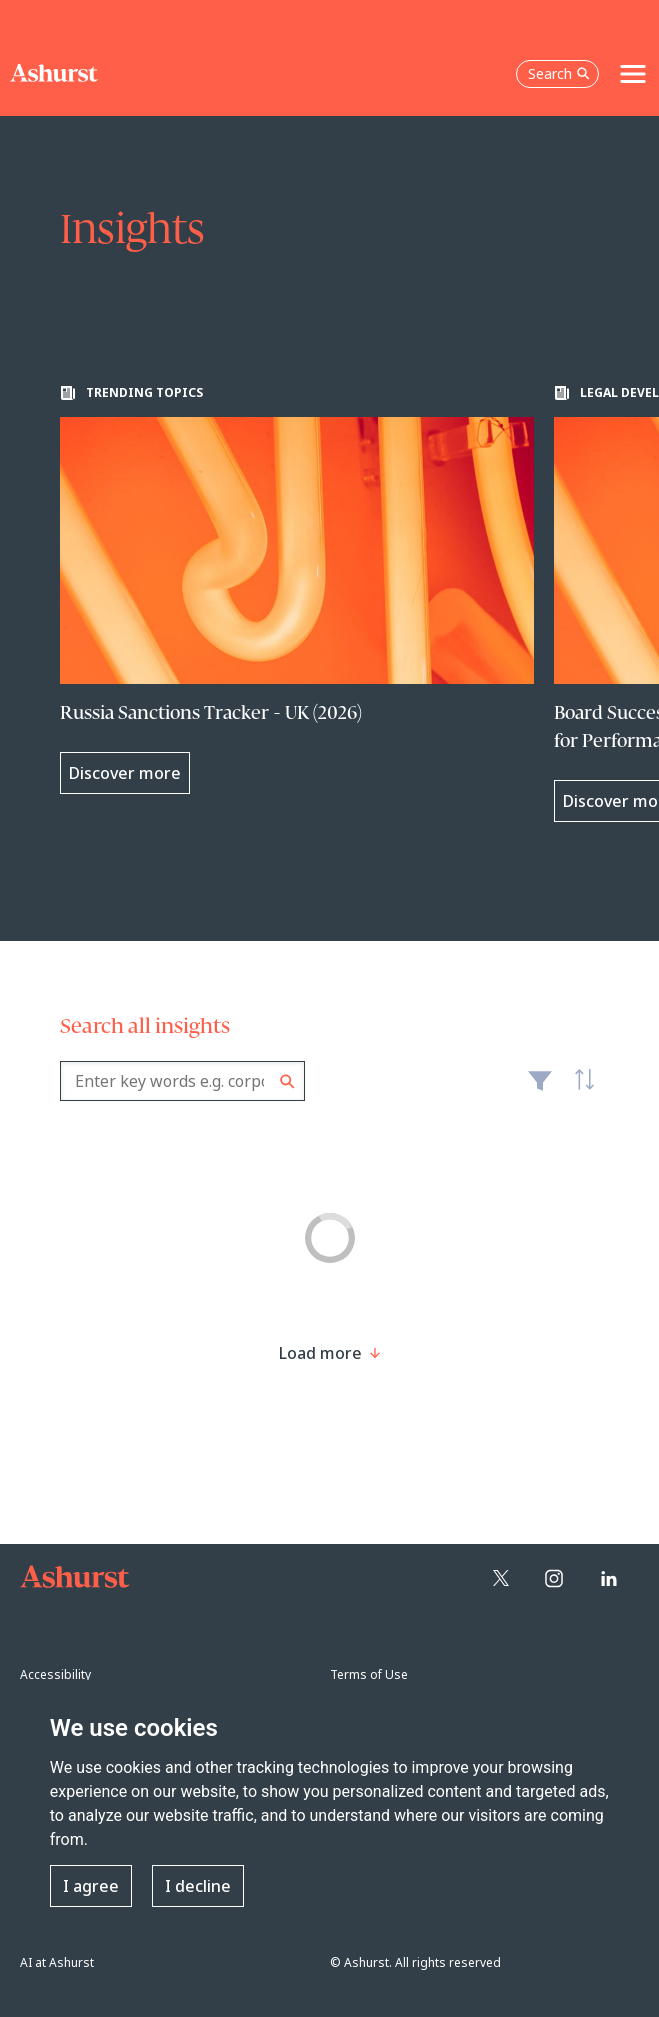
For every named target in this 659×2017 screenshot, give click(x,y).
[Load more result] (320, 1353)
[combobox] (182, 1081)
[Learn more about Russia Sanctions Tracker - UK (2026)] (297, 589)
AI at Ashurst (57, 1962)
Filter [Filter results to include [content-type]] (540, 1089)
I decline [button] (198, 1886)
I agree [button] (91, 1886)
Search (287, 1081)
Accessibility (55, 1674)
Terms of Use (369, 1674)
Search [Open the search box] (559, 73)
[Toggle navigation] (633, 74)
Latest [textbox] (579, 1091)
